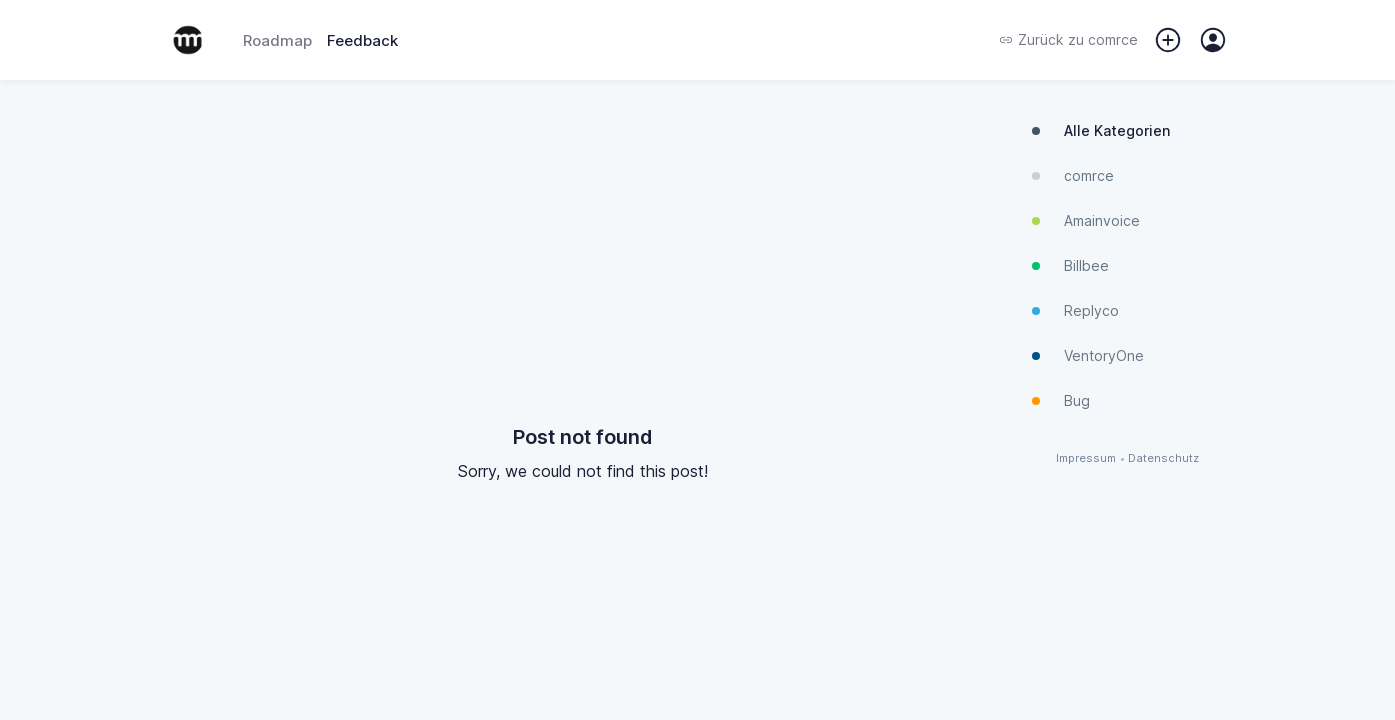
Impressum (1086, 458)
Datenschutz (1163, 458)
